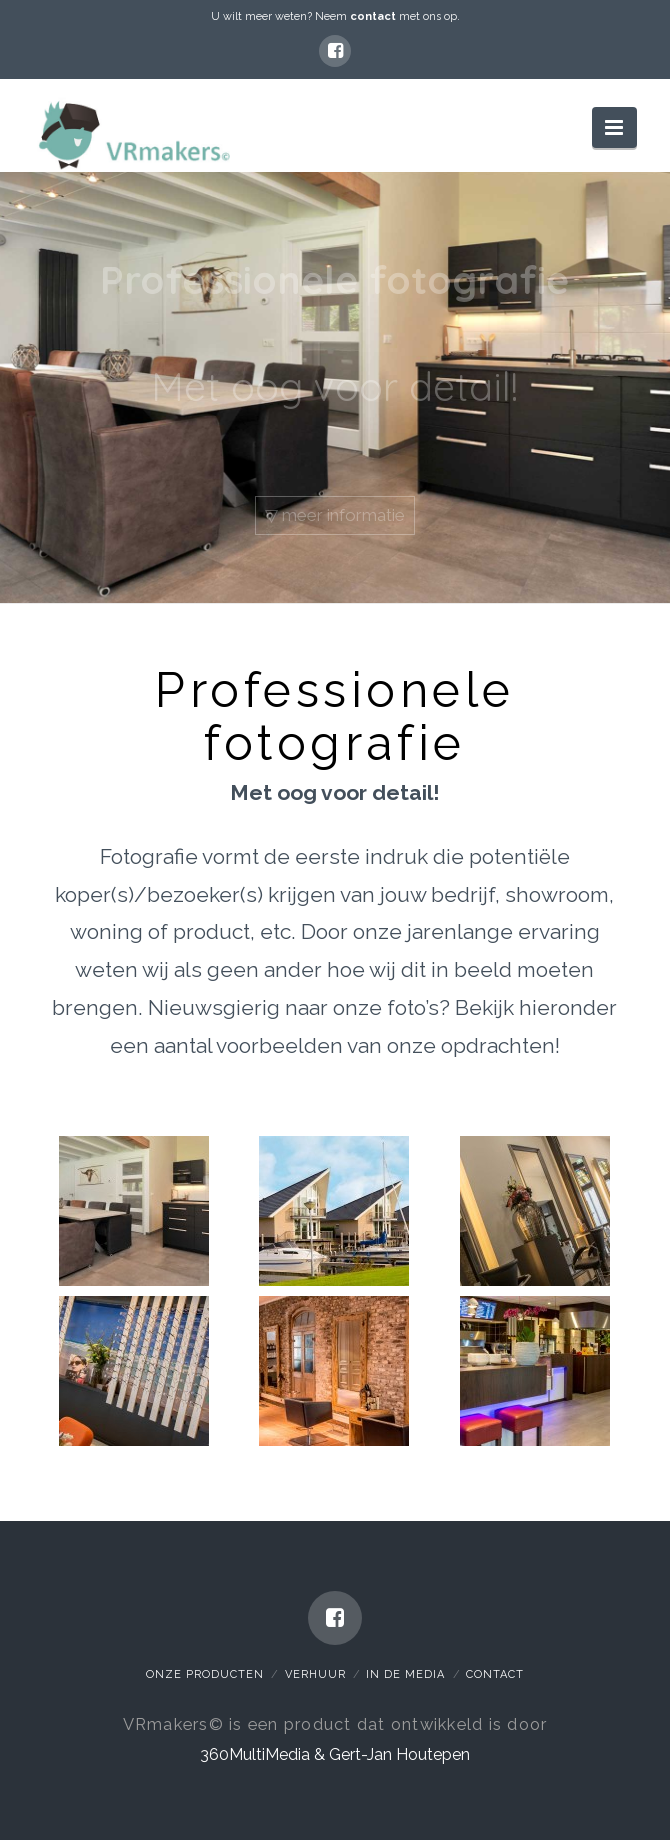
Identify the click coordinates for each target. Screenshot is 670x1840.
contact (373, 16)
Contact (495, 1674)
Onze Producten (205, 1674)
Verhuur (315, 1674)
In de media (405, 1674)
